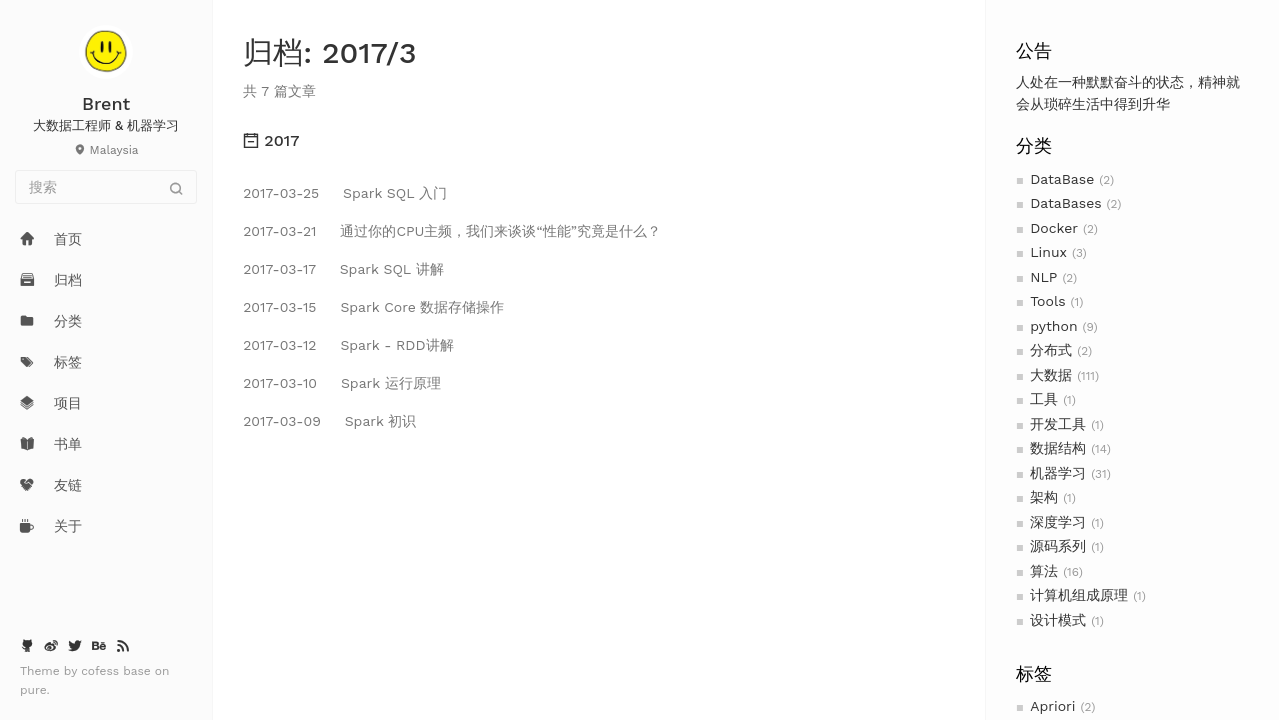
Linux (1048, 252)
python (1053, 326)
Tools (1047, 301)
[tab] (599, 141)
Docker (1054, 228)
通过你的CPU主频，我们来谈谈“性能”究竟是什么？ (452, 231)
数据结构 (1058, 448)
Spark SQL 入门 (345, 193)
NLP (1043, 277)
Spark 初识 (329, 421)
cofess (102, 671)
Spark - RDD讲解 (348, 345)
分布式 (1051, 350)
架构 (1044, 497)
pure (33, 690)
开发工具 (1058, 424)
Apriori (1052, 706)
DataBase (1062, 179)
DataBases (1065, 203)
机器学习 (1058, 473)
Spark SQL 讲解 (343, 269)
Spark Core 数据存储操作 (373, 307)
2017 (271, 140)
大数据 (1051, 375)
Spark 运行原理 (342, 383)
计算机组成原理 (1079, 595)
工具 (1044, 399)
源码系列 (1058, 546)
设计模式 (1058, 620)
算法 (1044, 571)
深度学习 (1058, 522)
